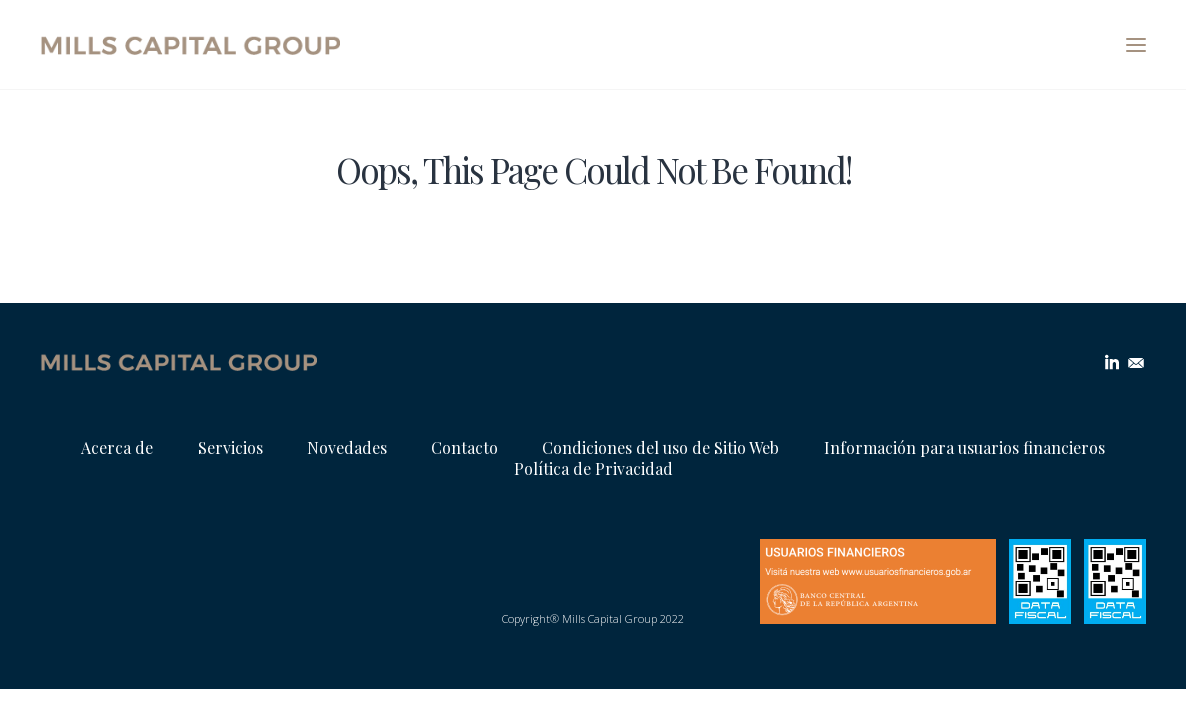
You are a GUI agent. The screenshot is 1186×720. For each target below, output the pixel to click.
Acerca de (117, 447)
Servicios (230, 447)
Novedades (347, 447)
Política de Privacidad (593, 468)
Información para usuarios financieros (964, 447)
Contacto (464, 447)
